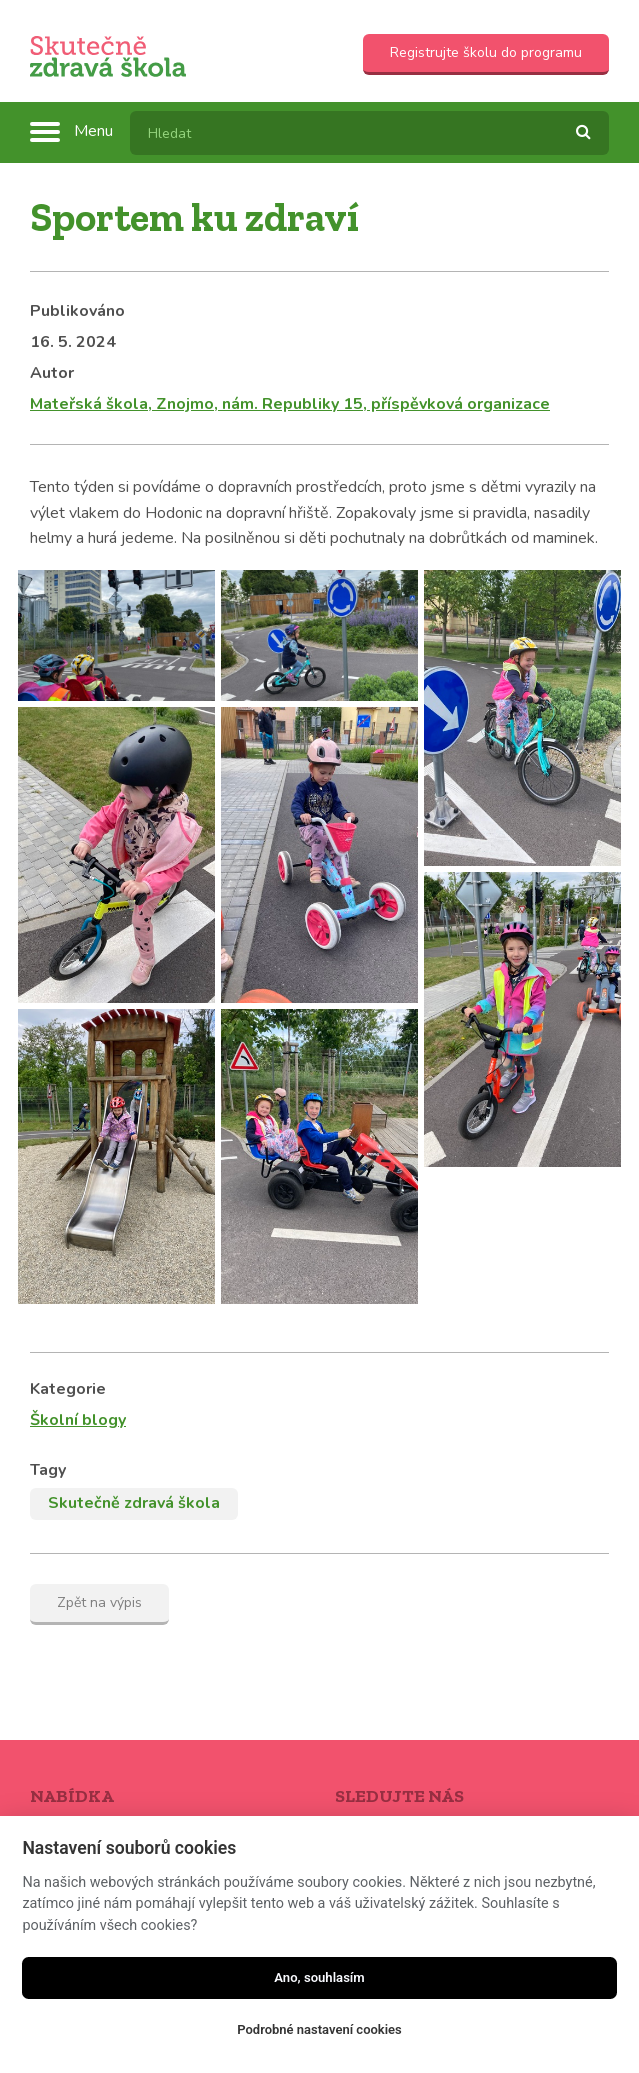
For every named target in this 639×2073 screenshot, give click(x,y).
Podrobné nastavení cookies (319, 2029)
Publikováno (77, 311)
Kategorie (68, 1389)
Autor (52, 373)
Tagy (48, 1470)
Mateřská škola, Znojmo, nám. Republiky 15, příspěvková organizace (290, 404)
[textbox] (369, 133)
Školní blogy (78, 1420)
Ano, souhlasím (319, 1977)
